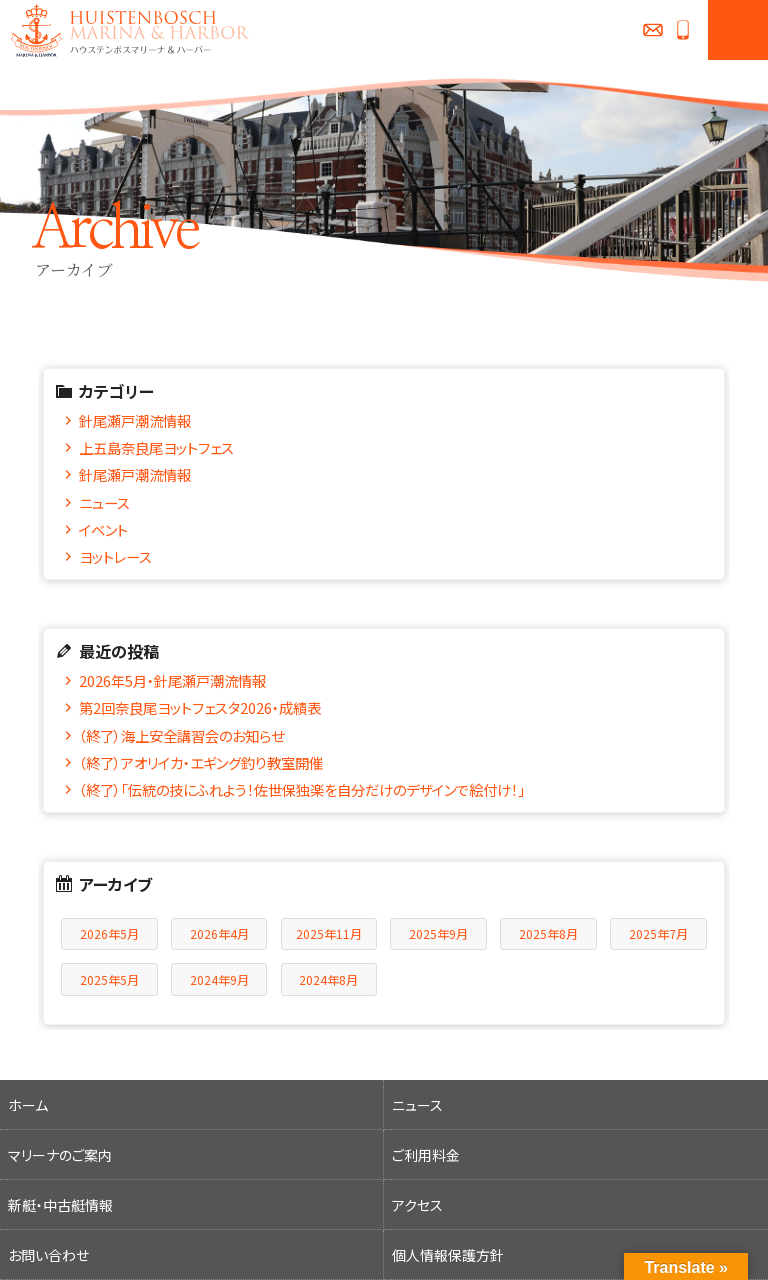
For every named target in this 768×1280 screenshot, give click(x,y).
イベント (103, 529)
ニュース (104, 502)
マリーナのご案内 (60, 1155)
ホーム (28, 1105)
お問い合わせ (653, 30)
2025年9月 (438, 933)
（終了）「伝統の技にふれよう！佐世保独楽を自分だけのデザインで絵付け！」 (302, 789)
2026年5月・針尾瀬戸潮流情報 (172, 680)
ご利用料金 (426, 1155)
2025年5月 (109, 979)
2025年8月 (548, 933)
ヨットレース (115, 556)
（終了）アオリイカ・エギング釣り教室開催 (201, 762)
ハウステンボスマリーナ (125, 30)
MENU (738, 30)
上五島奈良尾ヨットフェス (156, 447)
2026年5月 (109, 933)
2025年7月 (658, 933)
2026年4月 (219, 933)
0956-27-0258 (683, 30)
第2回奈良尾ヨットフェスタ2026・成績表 (200, 707)
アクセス (417, 1205)
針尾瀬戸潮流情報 (135, 420)
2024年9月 (219, 979)
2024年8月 (328, 979)
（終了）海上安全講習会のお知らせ (181, 735)
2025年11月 (329, 933)
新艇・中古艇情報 (60, 1205)
